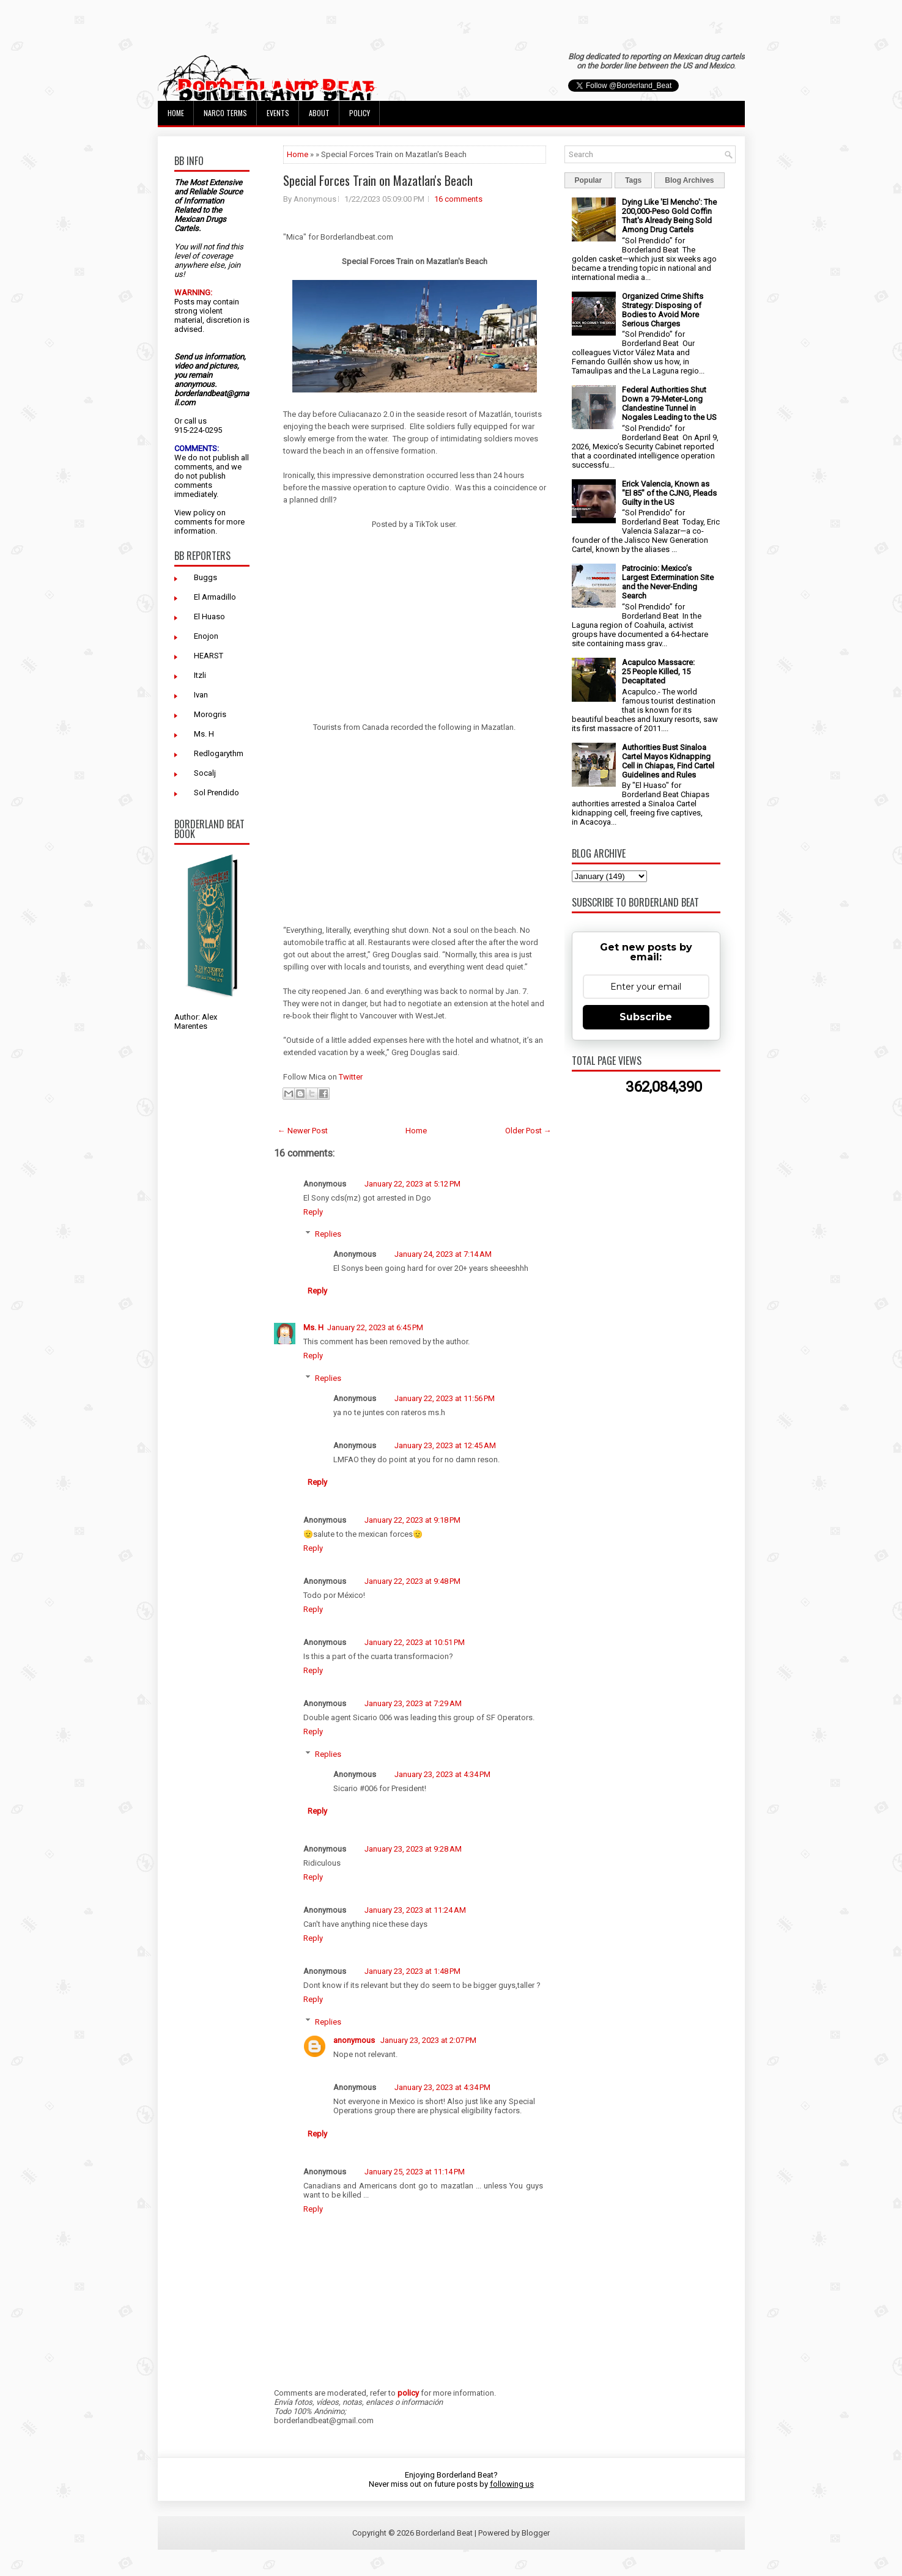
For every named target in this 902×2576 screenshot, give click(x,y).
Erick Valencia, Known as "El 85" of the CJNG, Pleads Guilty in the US (669, 493)
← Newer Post (303, 1130)
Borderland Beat (444, 2532)
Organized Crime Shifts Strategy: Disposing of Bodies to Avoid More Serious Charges (662, 310)
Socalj (205, 773)
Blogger (536, 2532)
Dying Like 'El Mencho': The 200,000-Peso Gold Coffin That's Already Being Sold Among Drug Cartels (669, 215)
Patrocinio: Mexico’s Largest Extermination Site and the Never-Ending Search (668, 582)
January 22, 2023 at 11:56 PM (444, 1398)
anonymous (355, 2040)
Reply (313, 1211)
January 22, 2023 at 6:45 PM (375, 1327)
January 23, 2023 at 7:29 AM (413, 1703)
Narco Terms (225, 113)
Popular (588, 180)
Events (278, 113)
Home (176, 113)
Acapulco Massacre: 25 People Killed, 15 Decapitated (658, 671)
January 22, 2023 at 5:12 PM (412, 1183)
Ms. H (204, 733)
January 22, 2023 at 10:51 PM (414, 1642)
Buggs (205, 577)
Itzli (200, 675)
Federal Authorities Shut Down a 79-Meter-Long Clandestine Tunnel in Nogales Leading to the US (669, 403)
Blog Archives (689, 180)
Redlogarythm (218, 753)
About (319, 113)
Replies (328, 1233)
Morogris (210, 714)
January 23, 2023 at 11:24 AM (415, 1910)
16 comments (458, 199)
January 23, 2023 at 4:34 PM (442, 1774)
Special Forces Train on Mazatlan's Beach (378, 180)
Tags (633, 180)
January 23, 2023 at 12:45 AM (445, 1445)
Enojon (206, 636)
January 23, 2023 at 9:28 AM (413, 1848)
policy (204, 512)
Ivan (201, 694)
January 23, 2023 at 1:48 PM (412, 1971)
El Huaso (209, 616)
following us (512, 2484)
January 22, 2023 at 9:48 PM (412, 1581)
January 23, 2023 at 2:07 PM (428, 2040)
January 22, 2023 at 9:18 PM (412, 1520)
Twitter (351, 1076)
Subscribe (645, 1017)
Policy (359, 113)
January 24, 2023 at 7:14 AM (443, 1254)
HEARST (208, 655)
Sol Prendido (216, 792)
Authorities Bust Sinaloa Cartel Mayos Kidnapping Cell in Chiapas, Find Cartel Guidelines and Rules (668, 761)
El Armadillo (215, 597)
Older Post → (528, 1130)
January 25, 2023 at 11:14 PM (414, 2171)
